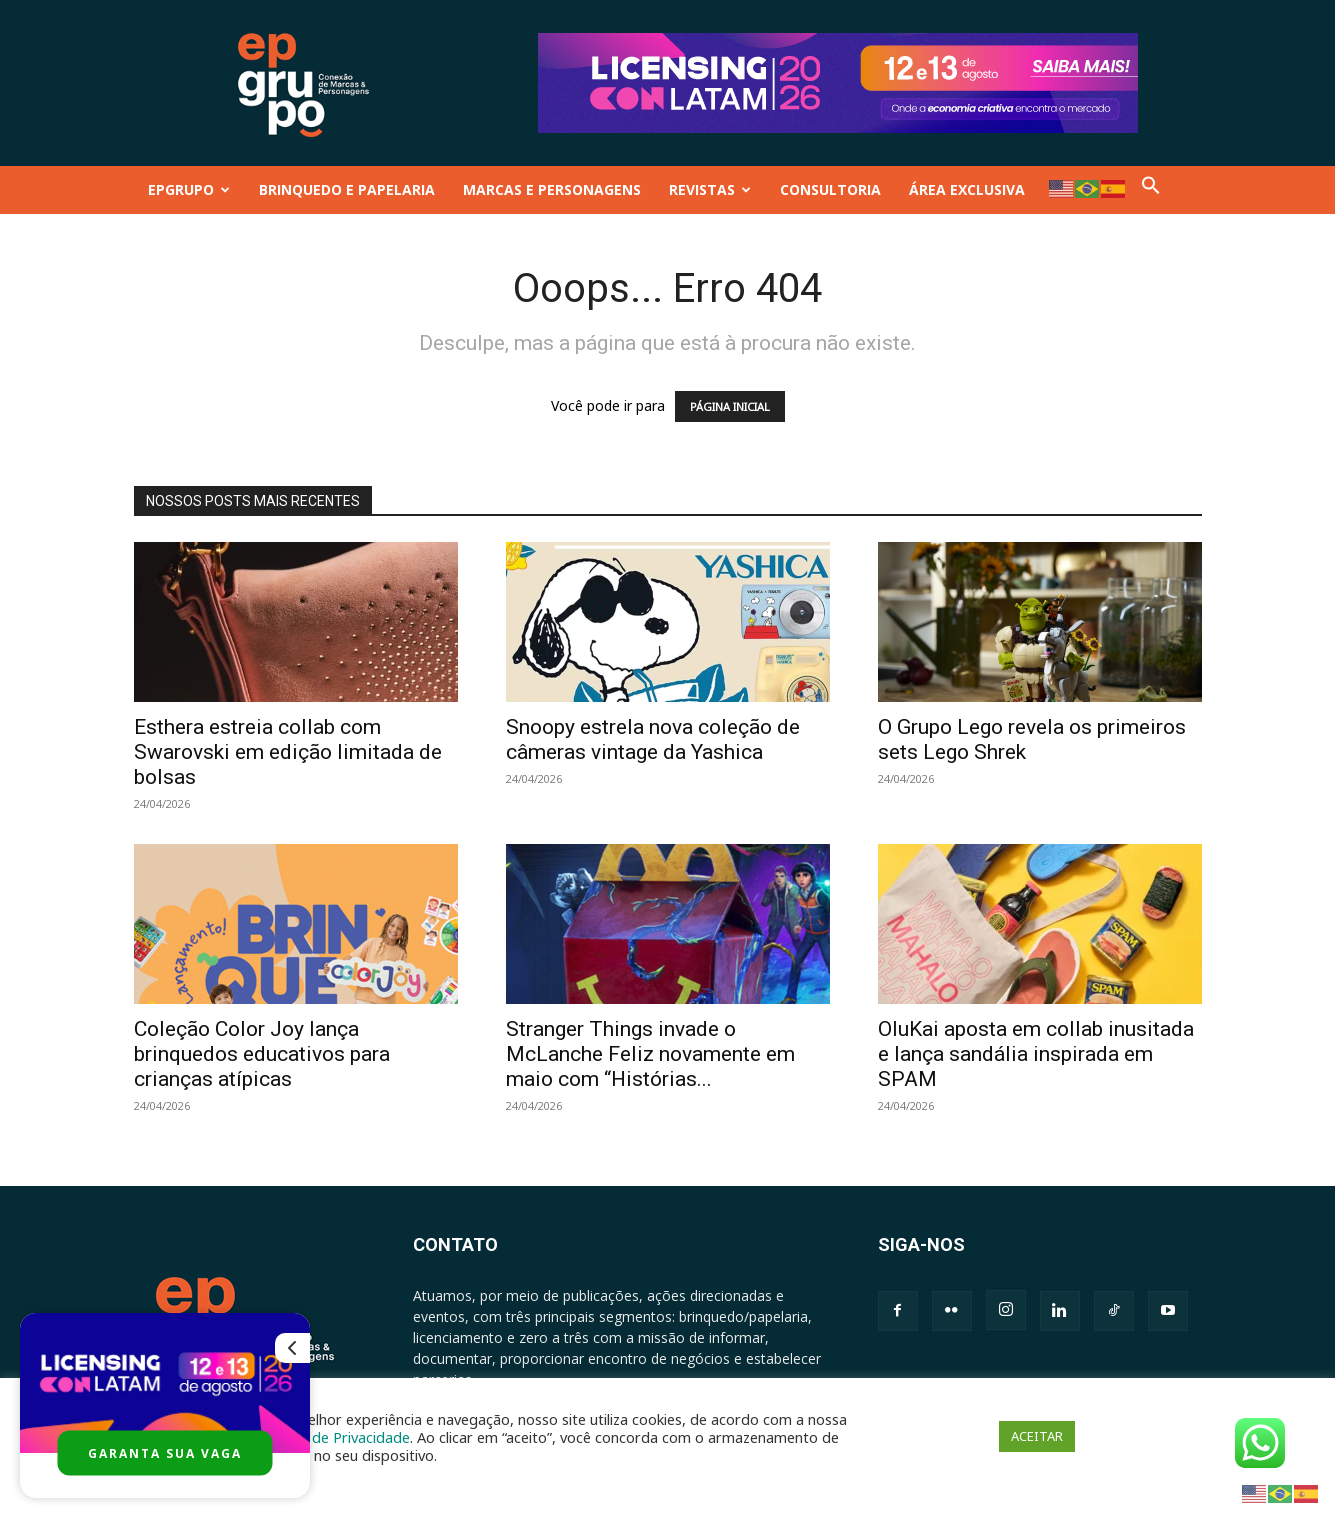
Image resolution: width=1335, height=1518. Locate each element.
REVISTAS (710, 189)
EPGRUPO (189, 189)
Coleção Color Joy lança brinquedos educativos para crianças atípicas (262, 1054)
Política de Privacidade (335, 1437)
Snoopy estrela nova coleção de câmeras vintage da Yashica (653, 739)
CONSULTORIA (830, 189)
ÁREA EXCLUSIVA (967, 189)
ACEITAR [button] (1037, 1436)
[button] (1151, 189)
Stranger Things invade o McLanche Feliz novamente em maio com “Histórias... (650, 1054)
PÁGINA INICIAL (730, 406)
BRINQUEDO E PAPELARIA (347, 189)
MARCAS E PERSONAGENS (552, 189)
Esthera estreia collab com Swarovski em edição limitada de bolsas (288, 752)
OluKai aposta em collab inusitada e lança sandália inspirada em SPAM (1036, 1054)
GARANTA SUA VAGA (165, 1453)
